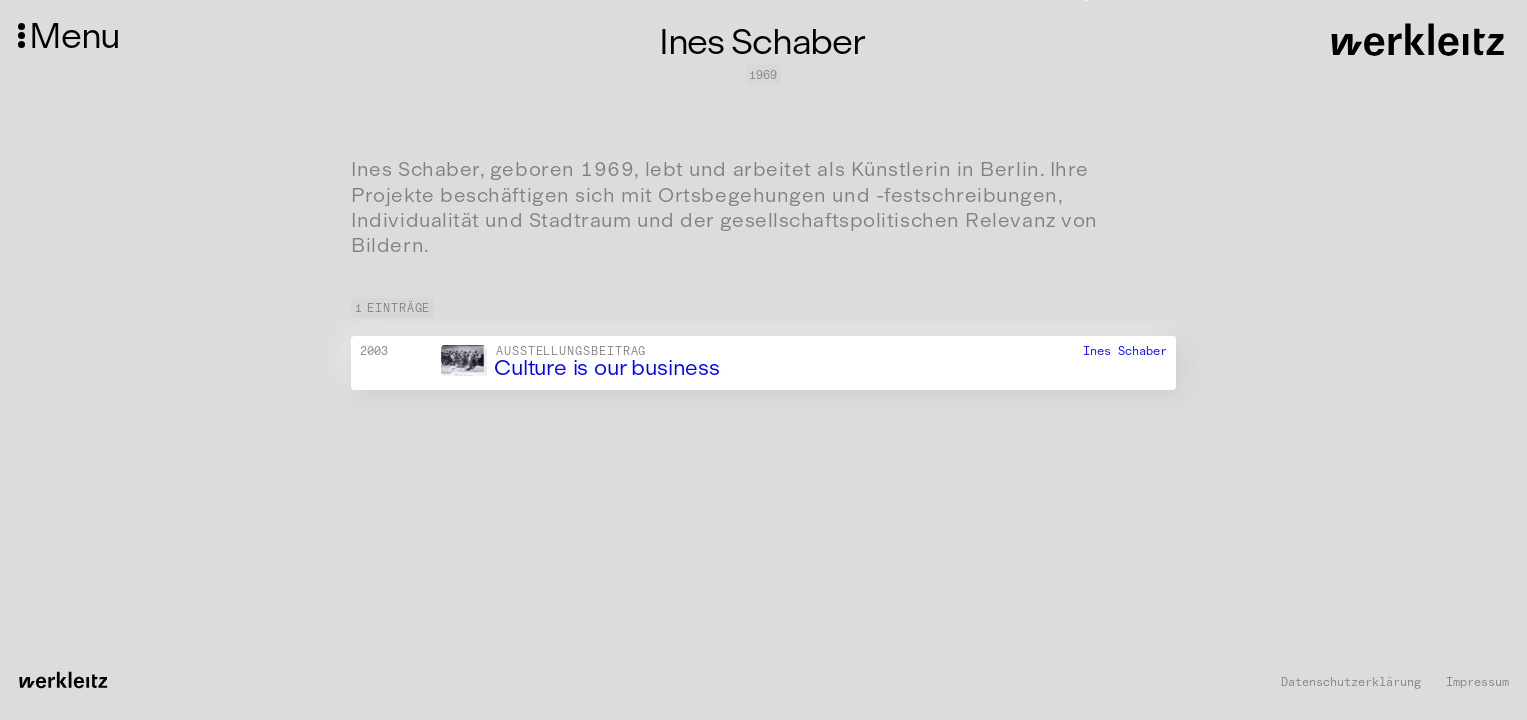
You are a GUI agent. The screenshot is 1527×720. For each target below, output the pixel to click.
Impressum (1477, 682)
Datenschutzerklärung (1351, 682)
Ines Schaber (1125, 351)
